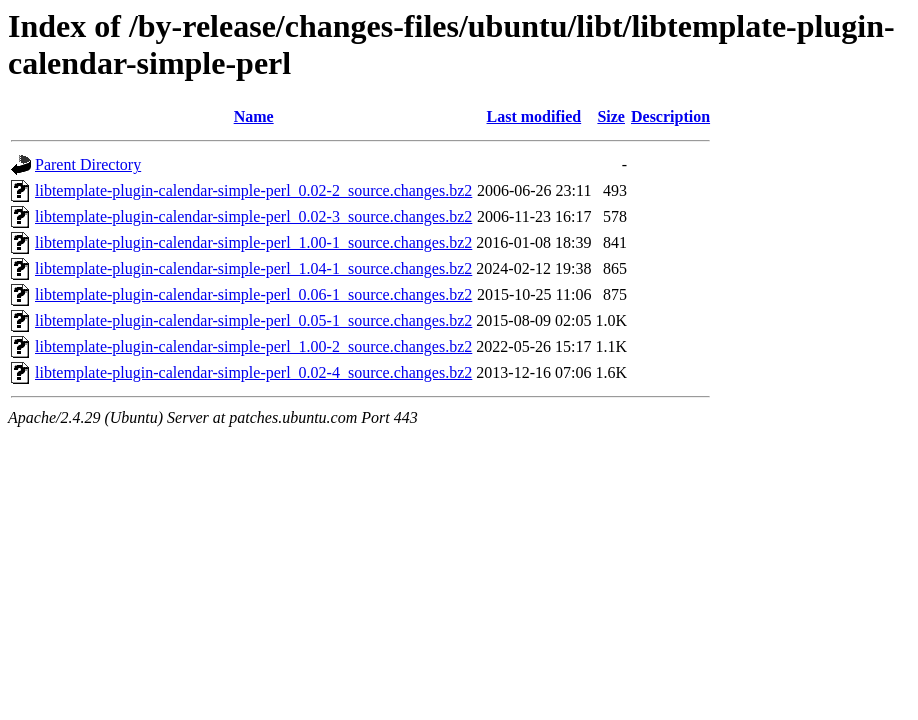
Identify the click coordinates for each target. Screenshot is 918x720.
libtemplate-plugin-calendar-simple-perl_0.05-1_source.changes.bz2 (253, 320)
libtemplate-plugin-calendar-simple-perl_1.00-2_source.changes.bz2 (253, 346)
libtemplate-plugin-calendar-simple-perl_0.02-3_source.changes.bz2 (253, 216)
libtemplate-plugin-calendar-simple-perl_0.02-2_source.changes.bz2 (253, 190)
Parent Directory (88, 164)
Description (670, 116)
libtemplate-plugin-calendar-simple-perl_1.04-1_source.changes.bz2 (253, 268)
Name (254, 116)
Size (611, 116)
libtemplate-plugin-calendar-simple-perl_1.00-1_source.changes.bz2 (253, 242)
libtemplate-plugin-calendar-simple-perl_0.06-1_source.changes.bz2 (253, 294)
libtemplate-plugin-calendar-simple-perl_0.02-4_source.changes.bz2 (253, 372)
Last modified (534, 116)
